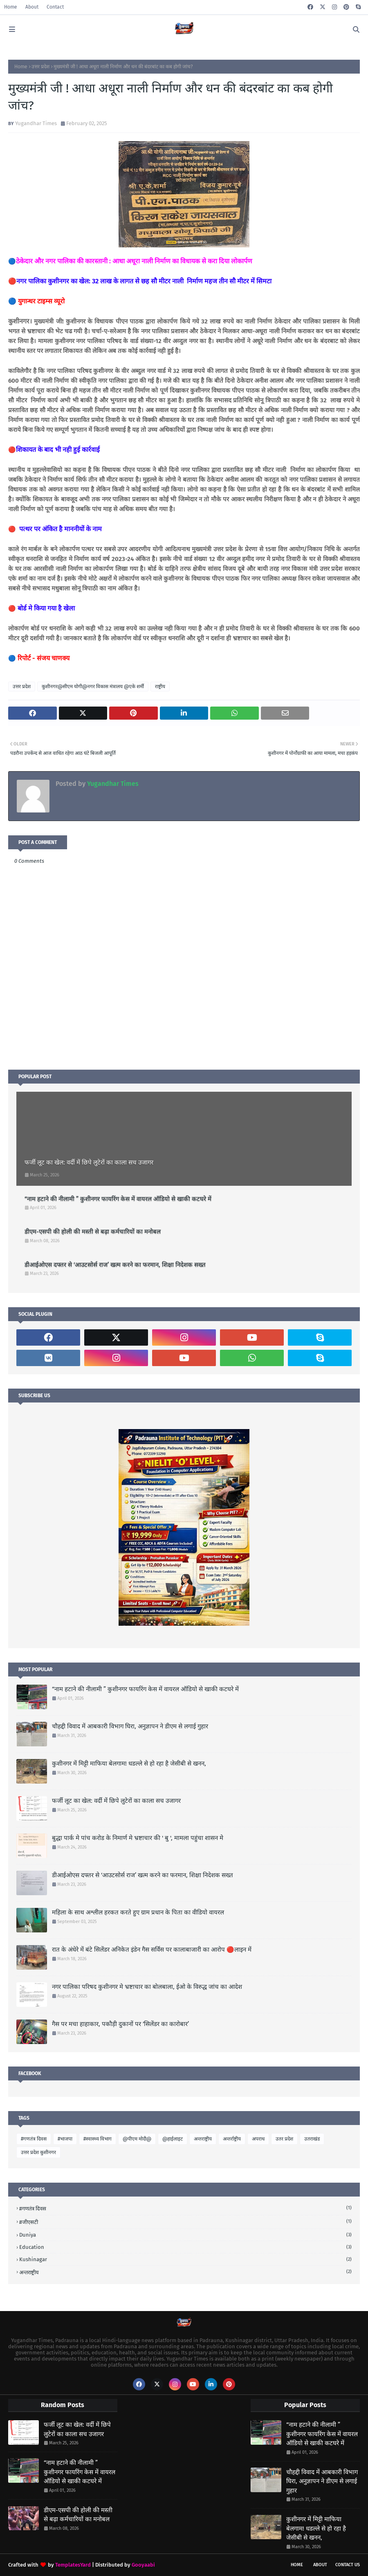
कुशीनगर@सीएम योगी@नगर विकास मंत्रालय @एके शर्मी (93, 686)
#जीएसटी (185, 2221)
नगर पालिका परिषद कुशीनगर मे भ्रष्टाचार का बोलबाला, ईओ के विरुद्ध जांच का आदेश (147, 1986)
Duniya (185, 2235)
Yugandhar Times (36, 123)
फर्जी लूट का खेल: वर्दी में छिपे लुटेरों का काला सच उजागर (89, 1162)
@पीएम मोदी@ (137, 2139)
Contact (55, 7)
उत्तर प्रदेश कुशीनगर (38, 2152)
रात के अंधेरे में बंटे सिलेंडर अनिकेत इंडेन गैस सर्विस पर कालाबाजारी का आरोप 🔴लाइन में (151, 1949)
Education (185, 2247)
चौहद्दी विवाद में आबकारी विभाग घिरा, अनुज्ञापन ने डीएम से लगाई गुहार (130, 1726)
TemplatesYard (73, 2565)
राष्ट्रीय (160, 686)
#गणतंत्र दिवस (34, 2139)
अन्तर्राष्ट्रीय (232, 2139)
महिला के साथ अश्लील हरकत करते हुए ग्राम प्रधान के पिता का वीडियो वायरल (138, 1912)
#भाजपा (65, 2139)
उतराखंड (312, 2139)
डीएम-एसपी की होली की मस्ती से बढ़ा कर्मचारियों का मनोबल (93, 1231)
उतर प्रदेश (284, 2139)
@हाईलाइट (172, 2139)
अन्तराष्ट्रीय (203, 2139)
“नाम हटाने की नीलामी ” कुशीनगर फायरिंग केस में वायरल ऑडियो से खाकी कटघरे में (118, 1199)
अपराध (258, 2139)
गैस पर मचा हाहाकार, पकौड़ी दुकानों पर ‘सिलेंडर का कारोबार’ (120, 2024)
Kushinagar (185, 2259)
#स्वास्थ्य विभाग (97, 2139)
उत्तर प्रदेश (40, 67)
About (31, 7)
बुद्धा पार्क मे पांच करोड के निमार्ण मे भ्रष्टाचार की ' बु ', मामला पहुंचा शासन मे (137, 1838)
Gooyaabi (143, 2565)
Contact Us (347, 2564)
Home (10, 7)
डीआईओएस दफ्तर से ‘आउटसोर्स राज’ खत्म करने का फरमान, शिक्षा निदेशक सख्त (115, 1264)
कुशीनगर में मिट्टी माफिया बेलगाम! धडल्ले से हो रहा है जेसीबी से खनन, (129, 1763)
